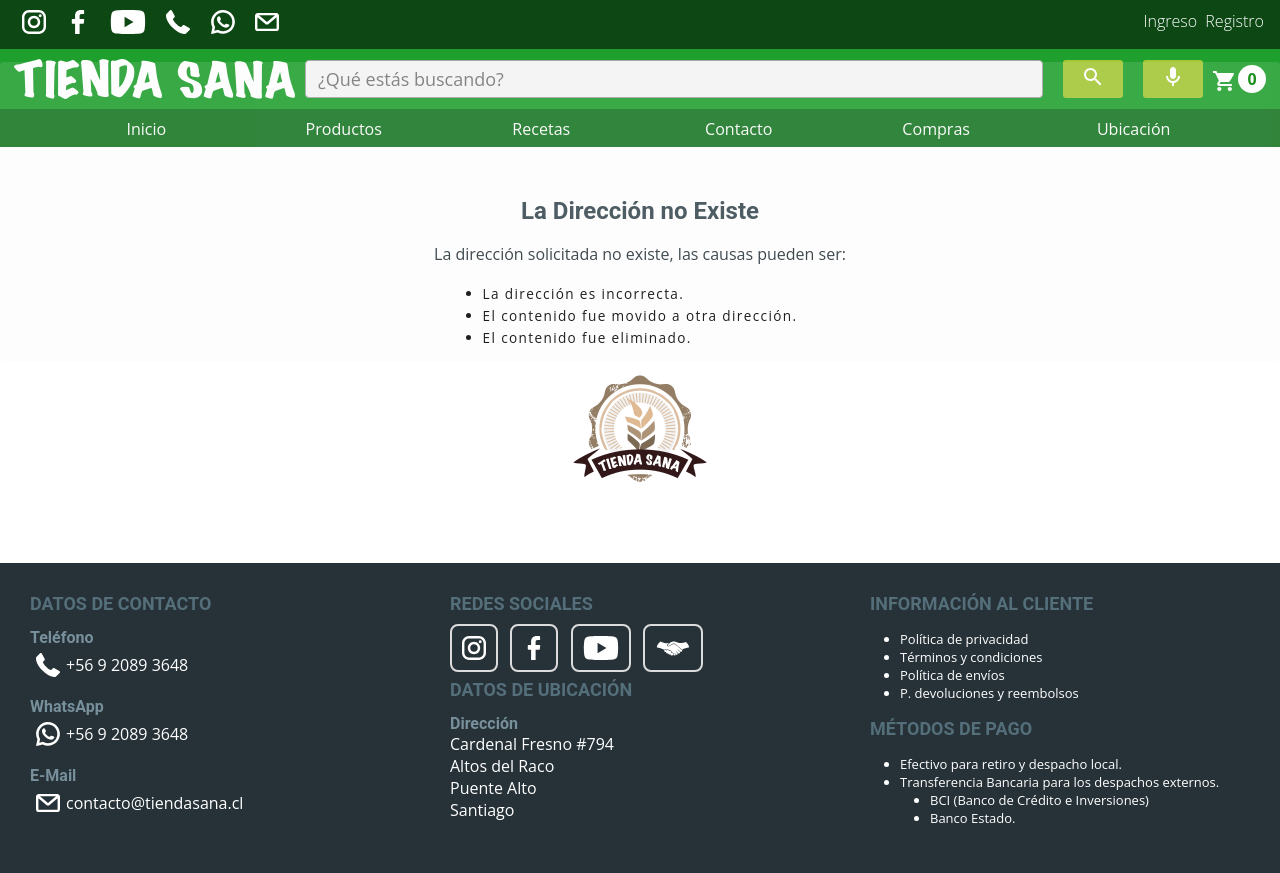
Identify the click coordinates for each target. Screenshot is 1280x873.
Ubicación (1133, 129)
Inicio (147, 129)
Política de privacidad (964, 639)
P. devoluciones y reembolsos (989, 693)
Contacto (738, 129)
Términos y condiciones (971, 657)
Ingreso (1171, 21)
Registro (1234, 21)
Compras (935, 129)
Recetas (541, 129)
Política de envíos (952, 675)
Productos (344, 129)
